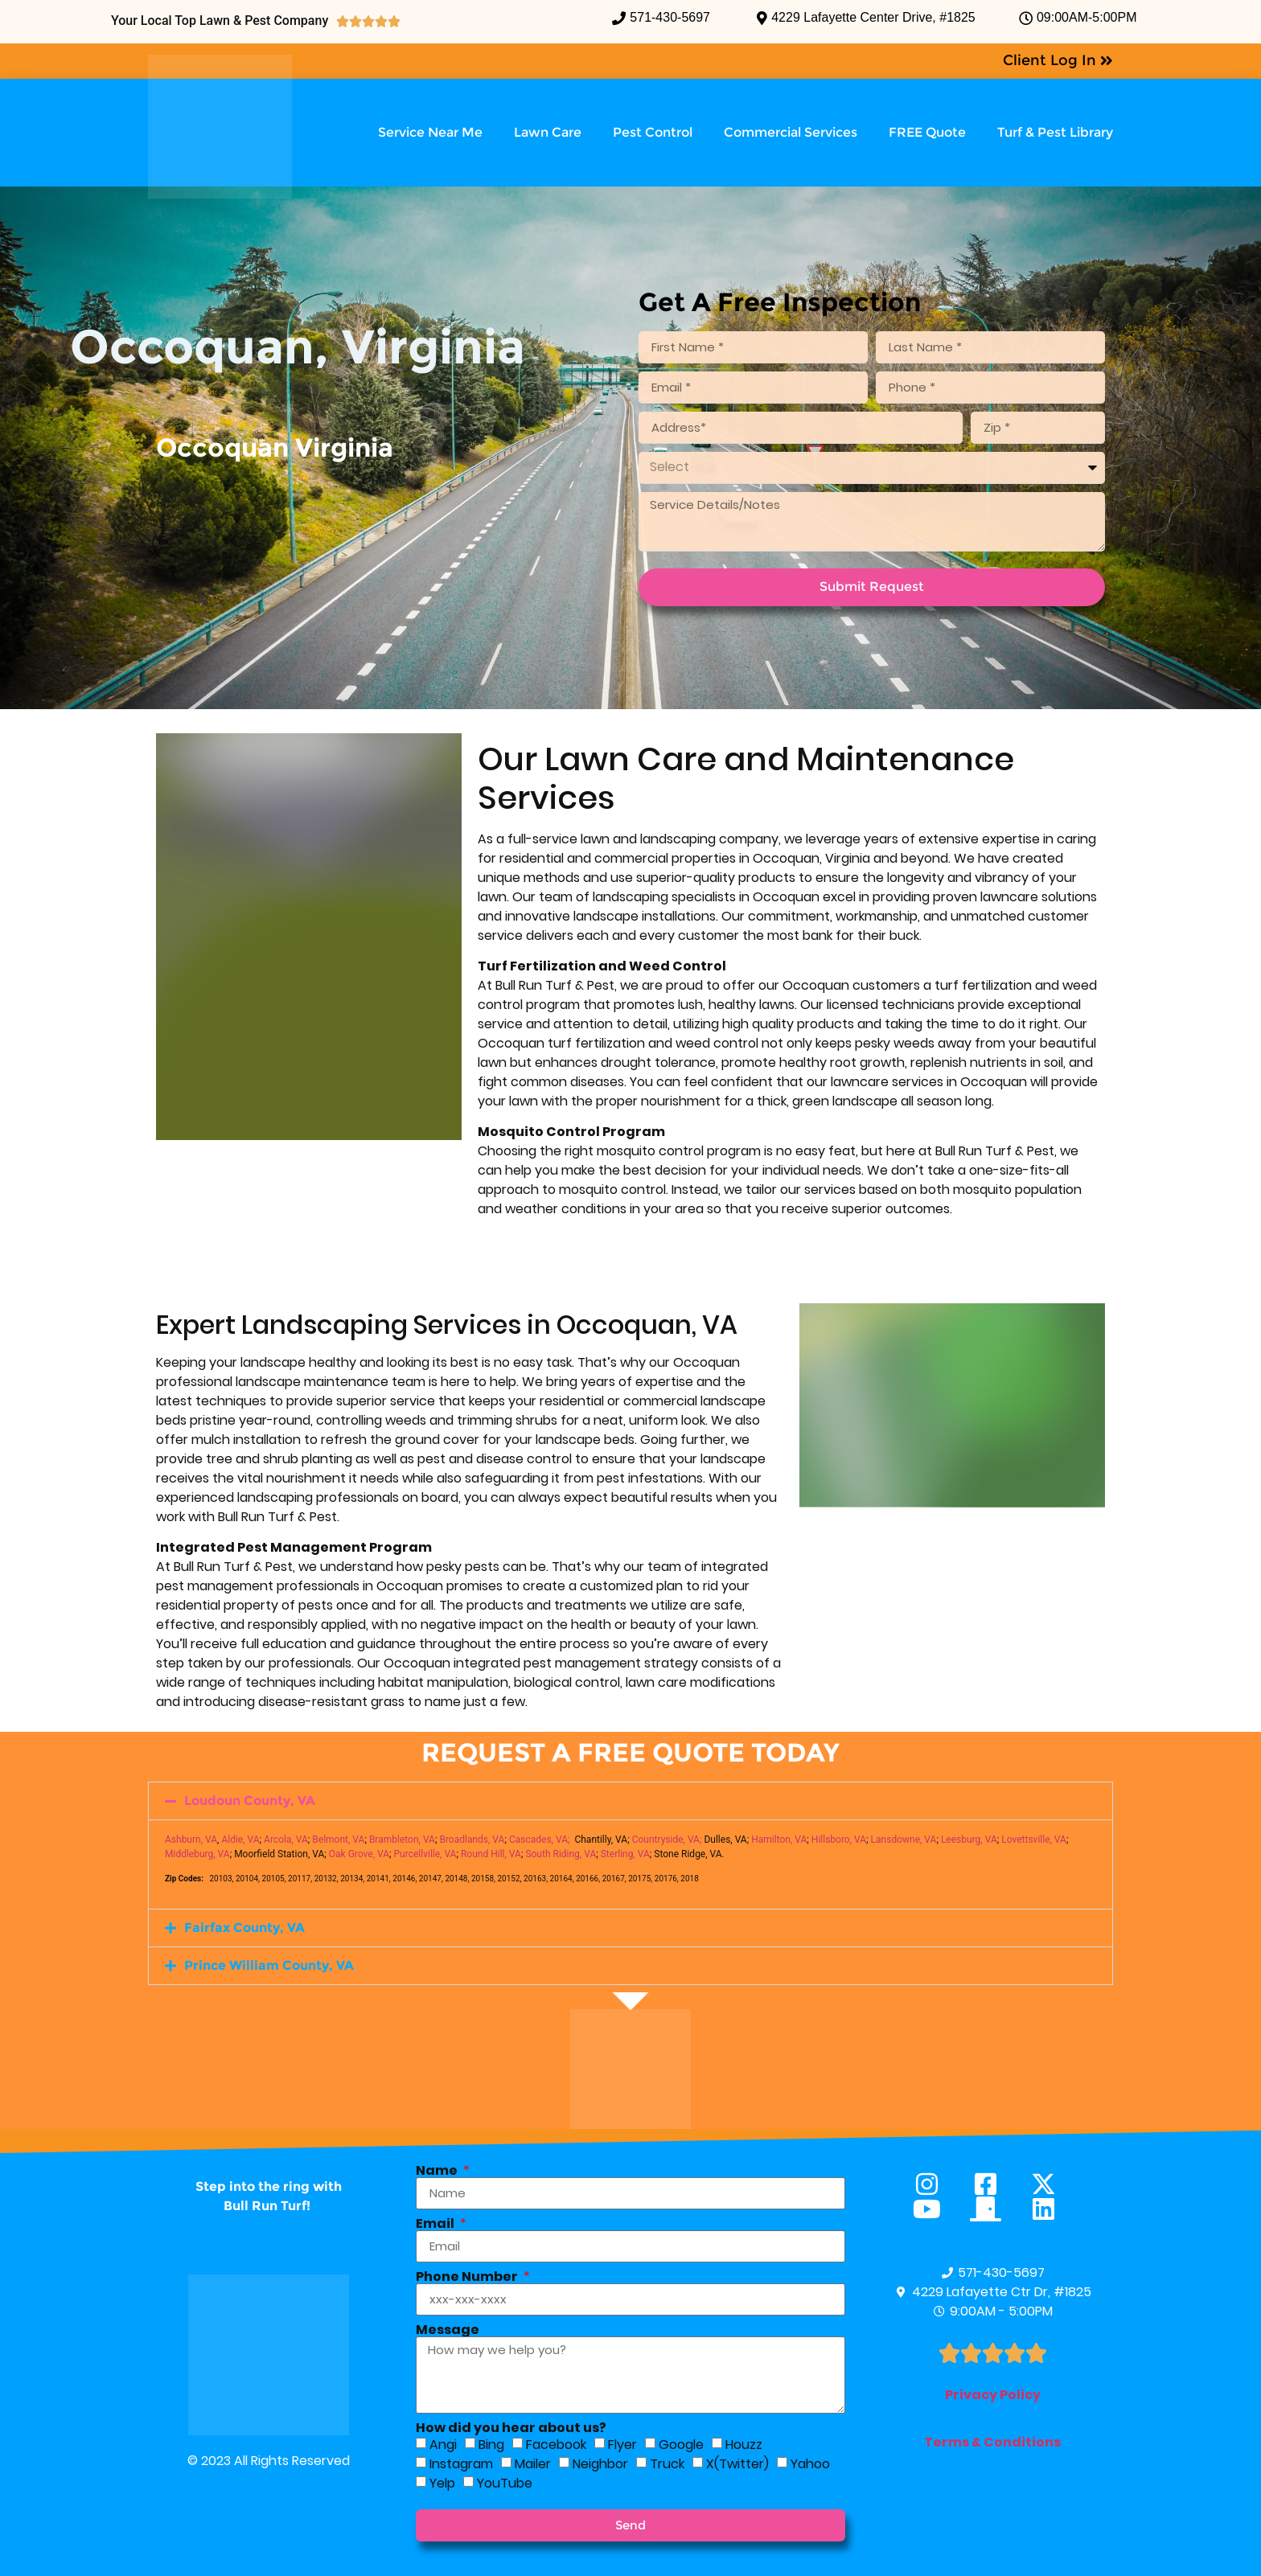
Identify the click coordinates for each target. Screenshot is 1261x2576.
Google (681, 2443)
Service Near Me (430, 132)
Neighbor (600, 2463)
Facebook (556, 2443)
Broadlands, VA (471, 1839)
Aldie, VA (240, 1839)
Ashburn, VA (191, 1839)
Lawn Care (547, 132)
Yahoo (810, 2463)
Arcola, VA (286, 1839)
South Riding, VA (560, 1854)
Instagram (461, 2463)
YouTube (504, 2482)
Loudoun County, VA (249, 1800)
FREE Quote (927, 132)
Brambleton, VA (402, 1839)
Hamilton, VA (779, 1839)
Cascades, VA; (539, 1839)
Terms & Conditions (992, 2442)
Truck (667, 2463)
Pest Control (652, 132)
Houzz (743, 2443)
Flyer (622, 2443)
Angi (443, 2443)
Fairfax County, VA (244, 1927)
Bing (491, 2443)
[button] (630, 1800)
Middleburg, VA (197, 1854)
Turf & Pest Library (1055, 132)
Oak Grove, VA (359, 1854)
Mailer (533, 2463)
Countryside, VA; (667, 1839)
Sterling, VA (625, 1854)
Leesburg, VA (969, 1839)
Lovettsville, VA (1033, 1839)
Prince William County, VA (269, 1965)
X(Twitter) (737, 2463)
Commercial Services (790, 132)
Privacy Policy (993, 2394)
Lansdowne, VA (904, 1839)
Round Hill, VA (491, 1854)
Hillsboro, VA (838, 1839)
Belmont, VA (338, 1839)
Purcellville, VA (425, 1854)
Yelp (442, 2482)
